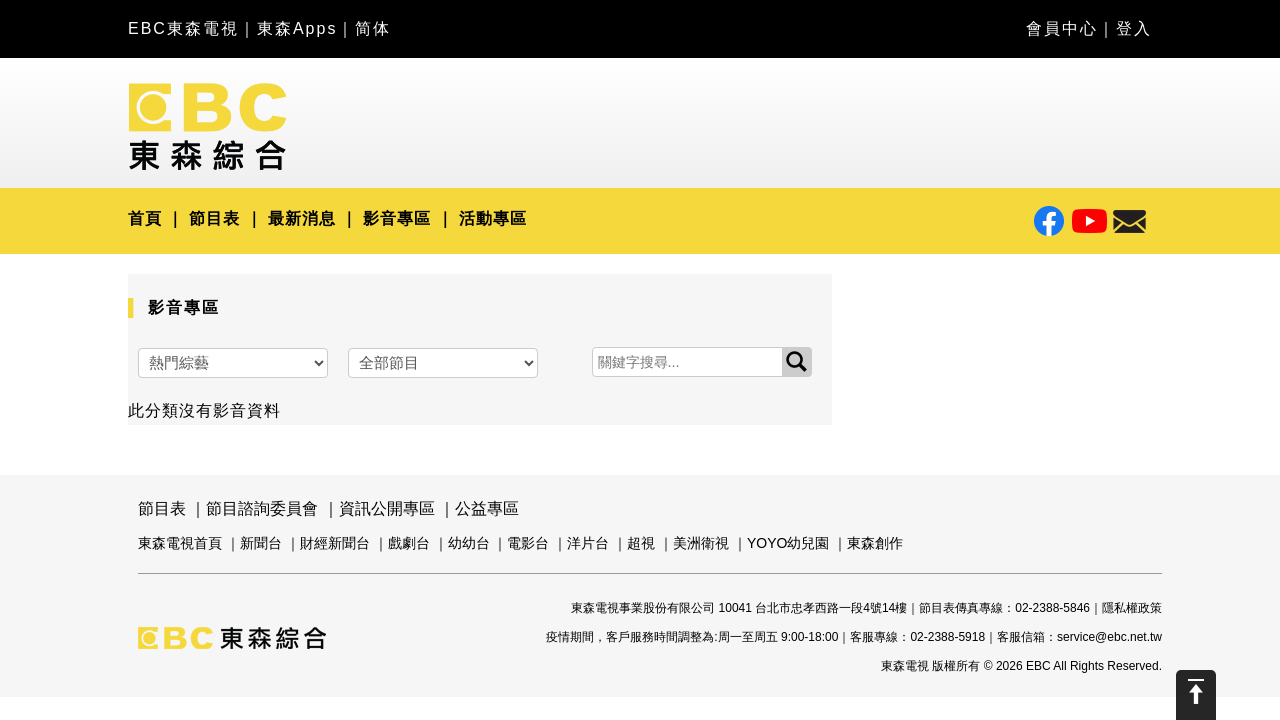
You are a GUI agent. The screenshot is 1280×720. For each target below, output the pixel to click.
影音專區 (397, 218)
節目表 (214, 218)
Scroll (1196, 695)
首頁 (145, 218)
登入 (1134, 28)
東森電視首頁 (180, 543)
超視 (641, 543)
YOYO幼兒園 (788, 543)
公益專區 (487, 508)
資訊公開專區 (387, 508)
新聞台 (261, 543)
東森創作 (875, 543)
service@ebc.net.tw (1109, 637)
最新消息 (302, 218)
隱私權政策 (1132, 608)
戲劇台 (409, 543)
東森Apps (297, 28)
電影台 (528, 543)
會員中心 (1062, 28)
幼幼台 (469, 543)
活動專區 (493, 218)
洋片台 (588, 543)
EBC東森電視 (183, 28)
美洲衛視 (701, 543)
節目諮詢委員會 (262, 508)
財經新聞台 (335, 543)
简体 (373, 28)
